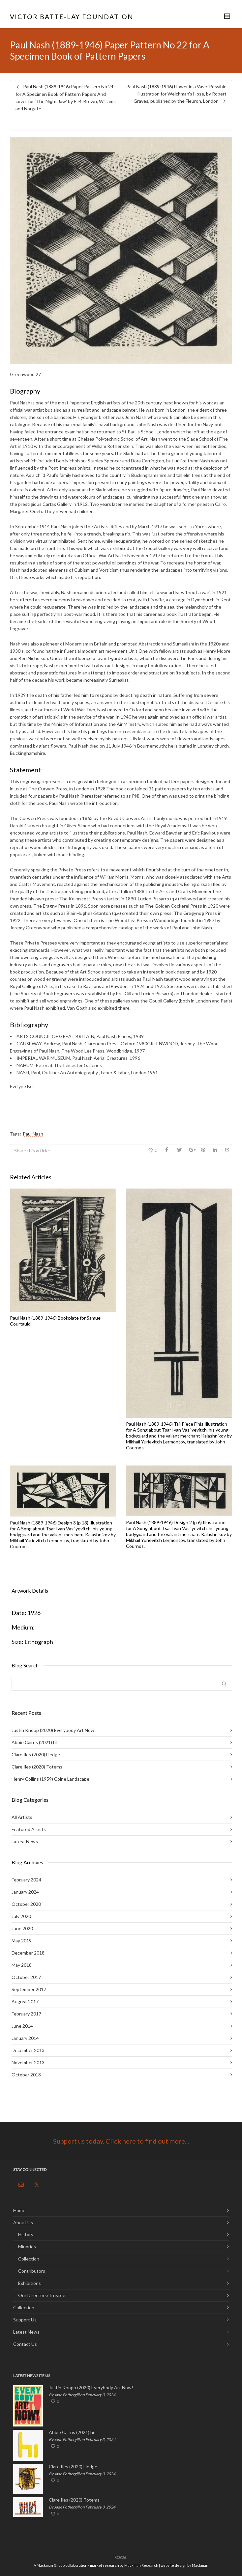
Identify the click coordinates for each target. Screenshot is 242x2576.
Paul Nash (33, 1134)
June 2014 (22, 2026)
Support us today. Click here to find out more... (121, 2141)
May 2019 (22, 1940)
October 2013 (26, 2074)
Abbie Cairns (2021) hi (34, 1742)
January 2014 (25, 2038)
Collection (28, 2258)
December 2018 (28, 1953)
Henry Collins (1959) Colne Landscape (50, 1779)
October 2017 (26, 1977)
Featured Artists (29, 1829)
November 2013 (28, 2062)
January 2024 (25, 1892)
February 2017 (26, 2013)
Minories (27, 2246)
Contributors (31, 2271)
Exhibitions (29, 2283)
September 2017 (29, 1989)
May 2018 (22, 1965)
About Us (23, 2222)
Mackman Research (141, 2565)
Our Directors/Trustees (43, 2295)
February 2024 (26, 1879)
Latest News (25, 1841)
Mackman (200, 2565)
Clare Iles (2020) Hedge (36, 1754)
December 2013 (28, 2050)
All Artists (22, 1817)
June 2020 (22, 1928)
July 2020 (21, 1916)
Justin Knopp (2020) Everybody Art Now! (54, 1730)
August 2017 (25, 2001)
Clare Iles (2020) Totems (37, 1766)
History (25, 2234)
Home (19, 2210)
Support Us (25, 2319)
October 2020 (26, 1904)
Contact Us (25, 2344)
